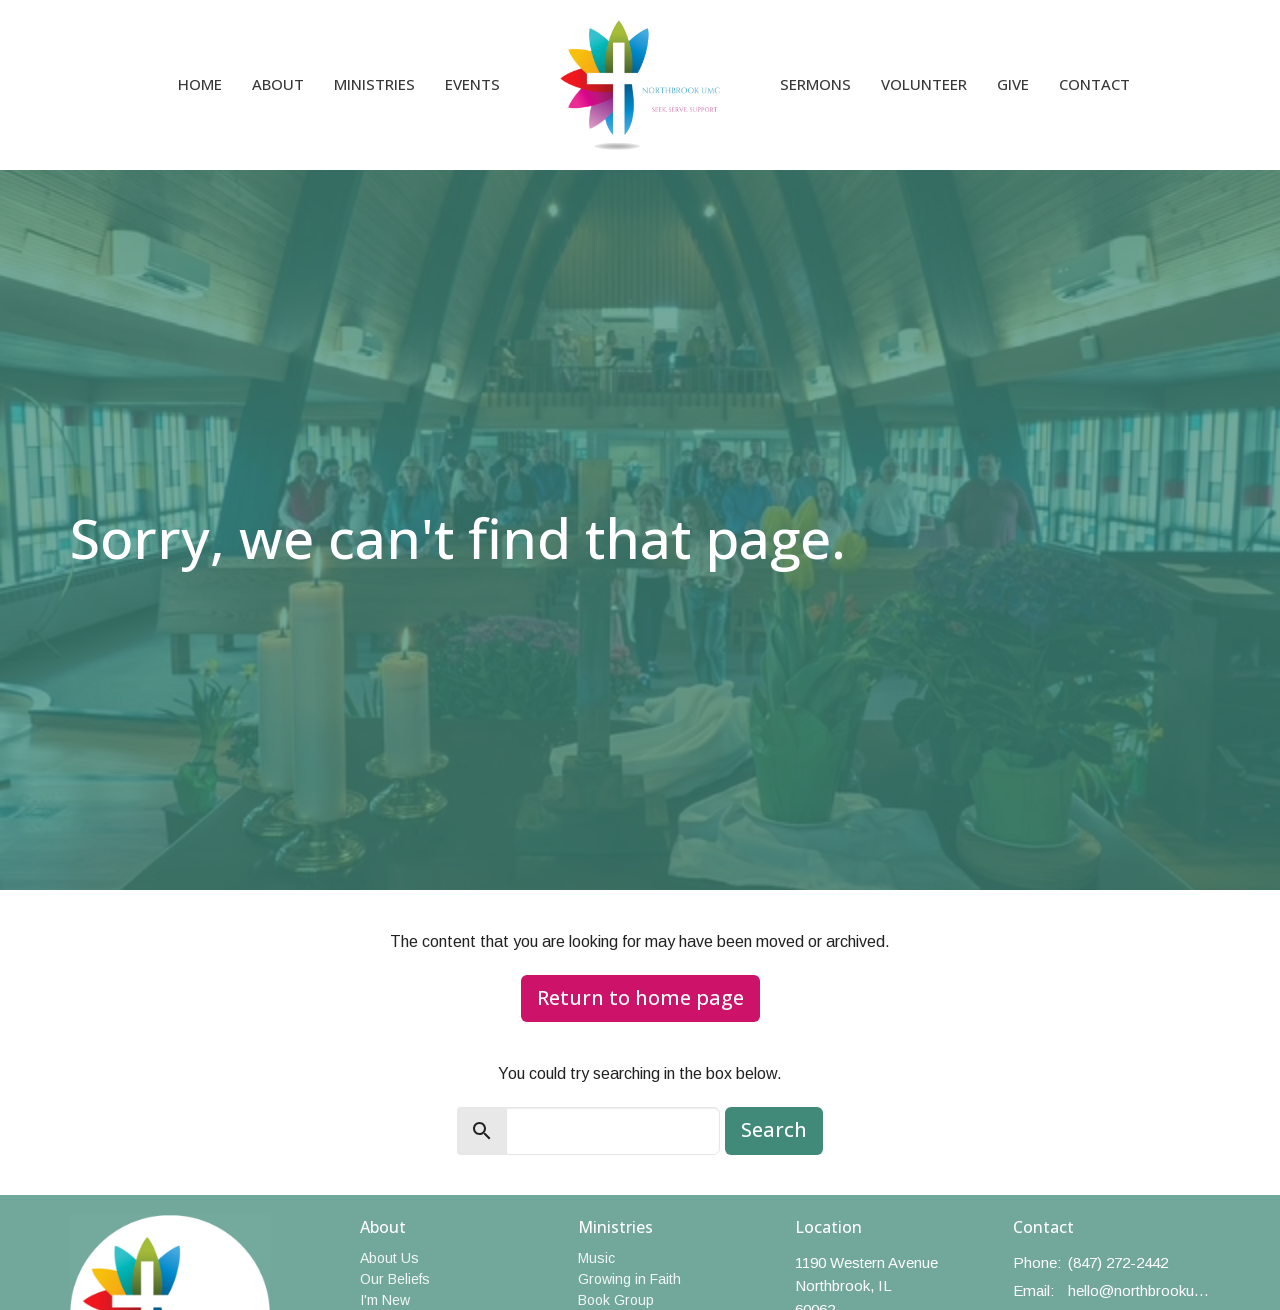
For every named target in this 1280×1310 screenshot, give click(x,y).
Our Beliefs (395, 1279)
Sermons (815, 84)
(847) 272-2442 (1118, 1262)
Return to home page (640, 997)
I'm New (385, 1300)
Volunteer (924, 84)
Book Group (616, 1300)
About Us (389, 1258)
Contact (1094, 84)
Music (596, 1258)
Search (774, 1129)
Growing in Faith (629, 1279)
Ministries (374, 84)
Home (200, 84)
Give (1013, 84)
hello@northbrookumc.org (1139, 1290)
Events (472, 84)
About (278, 84)
